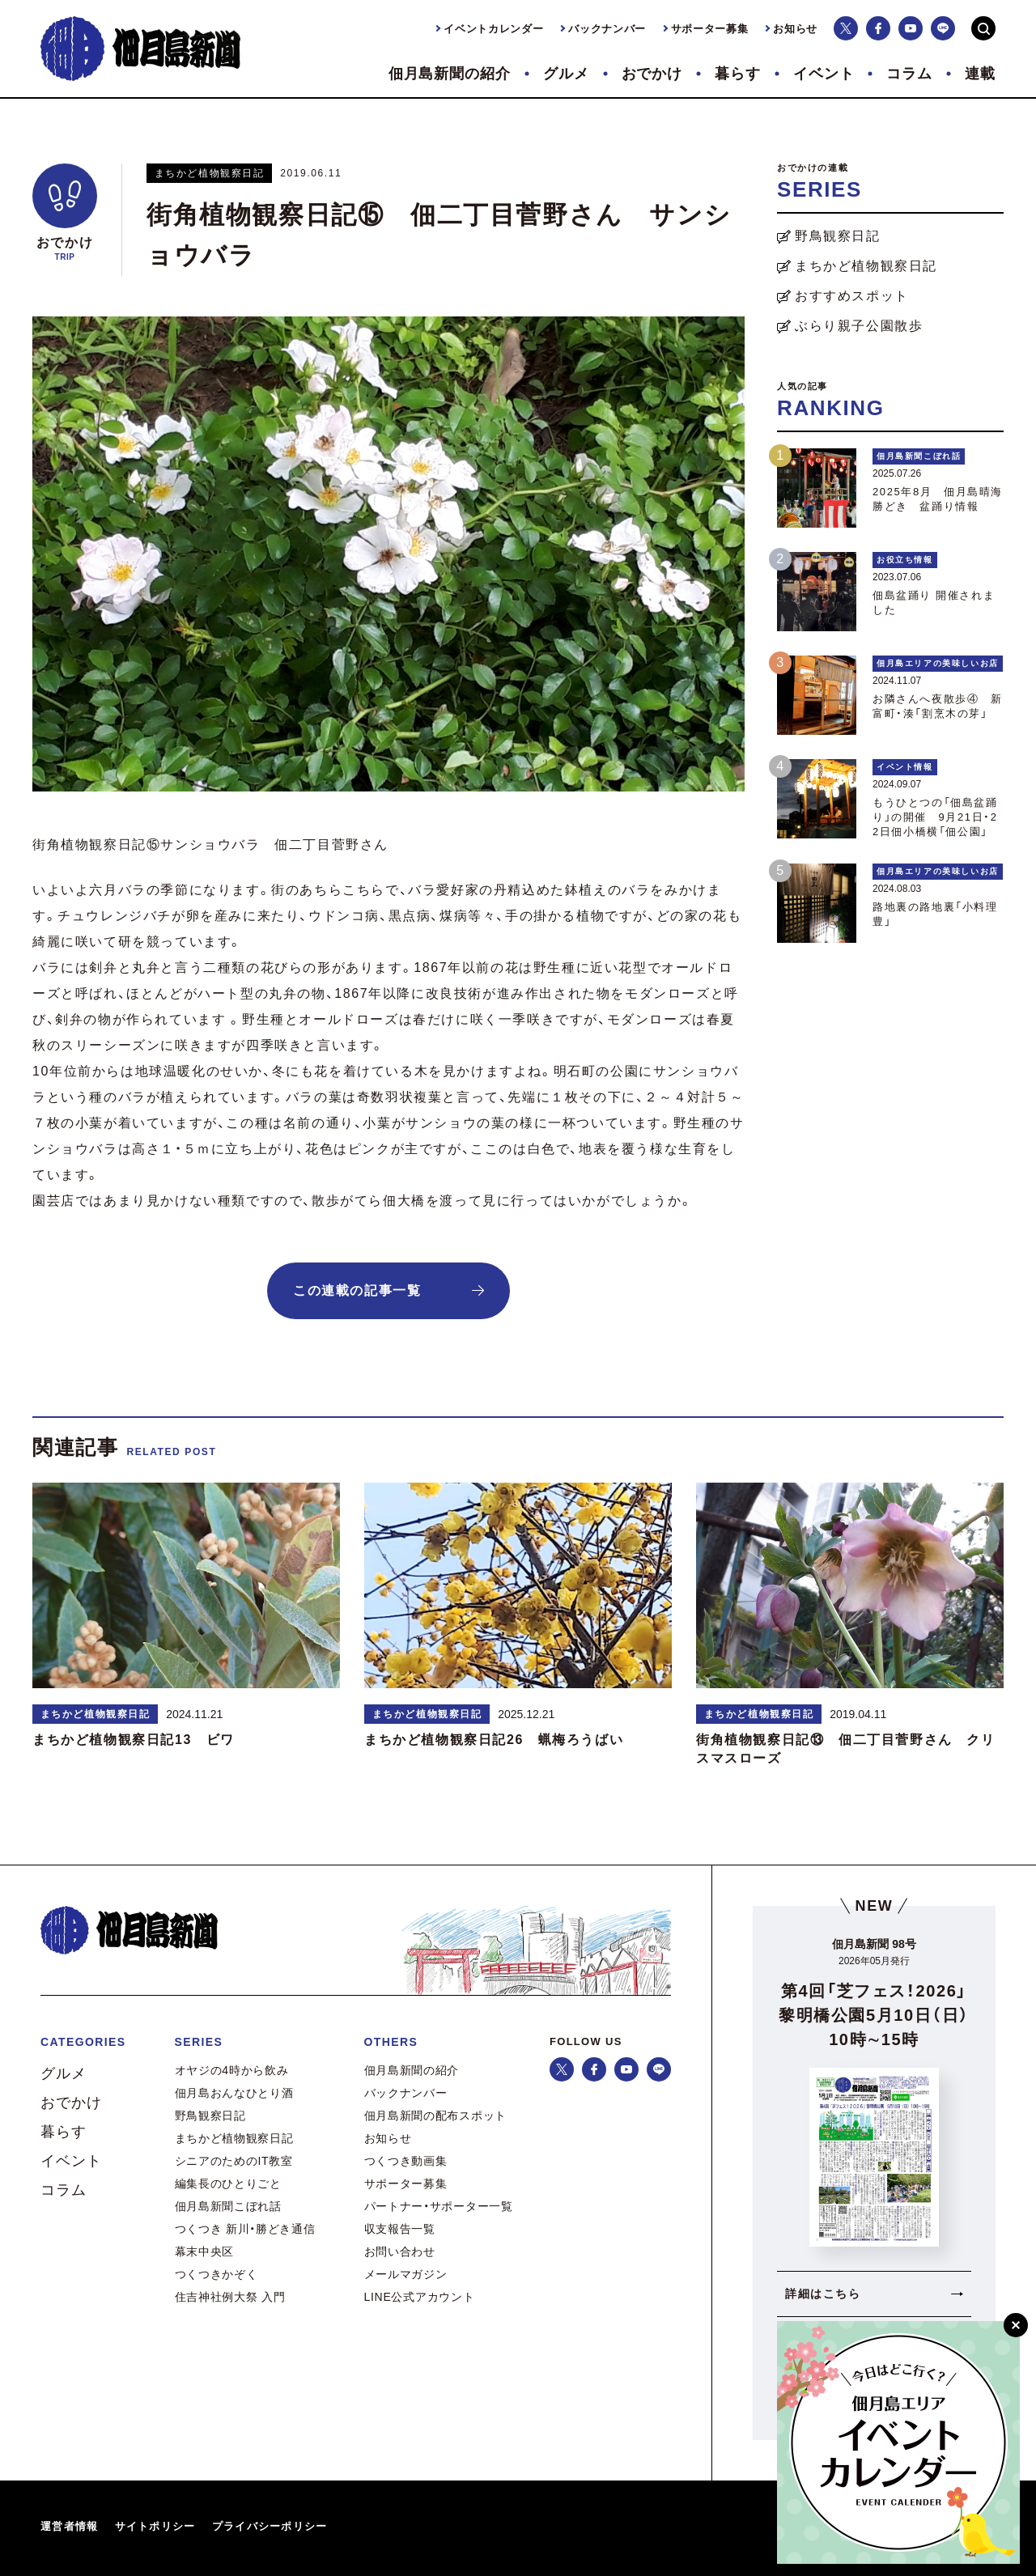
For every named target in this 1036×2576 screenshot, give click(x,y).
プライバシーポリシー (270, 2526)
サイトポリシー (155, 2526)
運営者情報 (69, 2526)
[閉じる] (1016, 2325)
